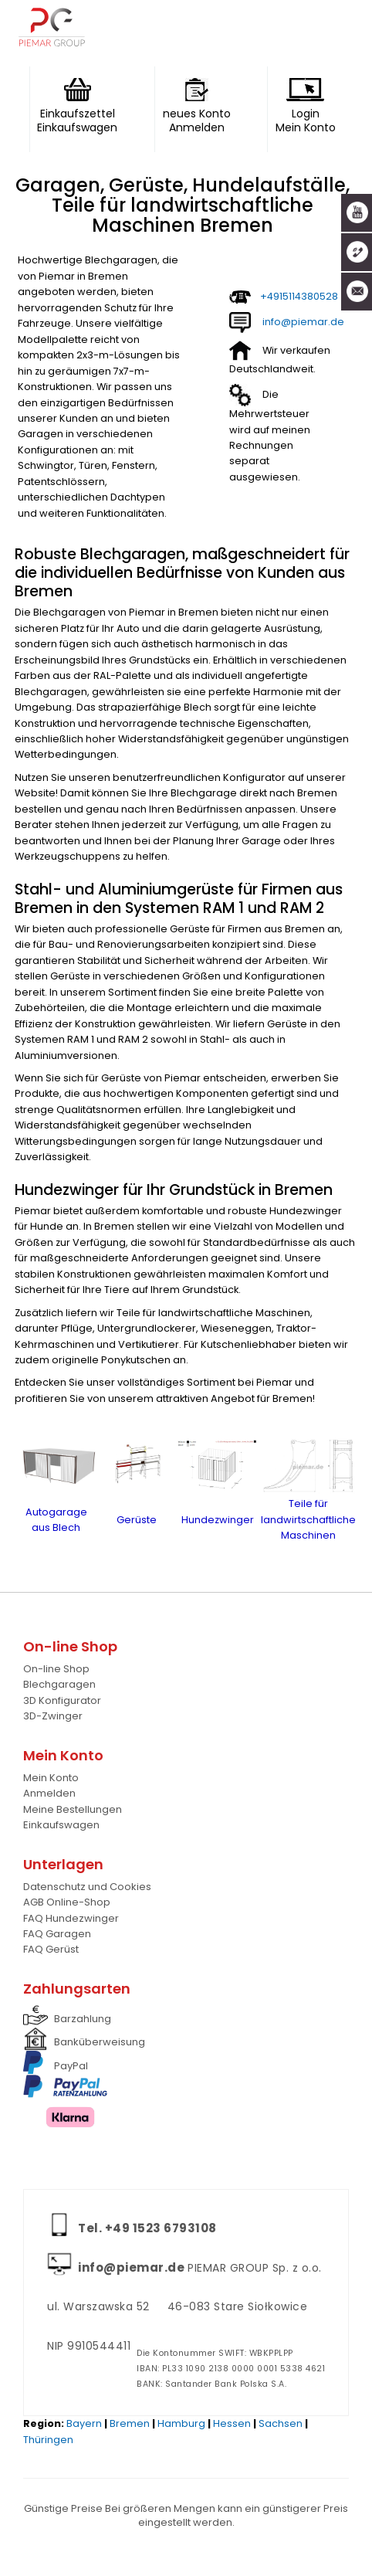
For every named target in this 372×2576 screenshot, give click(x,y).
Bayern (84, 2423)
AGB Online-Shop (66, 1902)
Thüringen (48, 2439)
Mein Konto (51, 1777)
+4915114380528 (299, 296)
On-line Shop (56, 1668)
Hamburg (181, 2423)
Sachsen (281, 2423)
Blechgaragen (59, 1684)
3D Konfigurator (62, 1700)
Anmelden (49, 1793)
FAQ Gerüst (51, 1949)
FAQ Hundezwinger (71, 1918)
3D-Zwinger (53, 1716)
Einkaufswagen (61, 1824)
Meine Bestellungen (72, 1809)
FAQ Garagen (57, 1933)
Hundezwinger (217, 1519)
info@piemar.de (303, 321)
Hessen (232, 2423)
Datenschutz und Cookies (87, 1886)
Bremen (130, 2423)
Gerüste (137, 1519)
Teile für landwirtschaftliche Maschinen (308, 1519)
